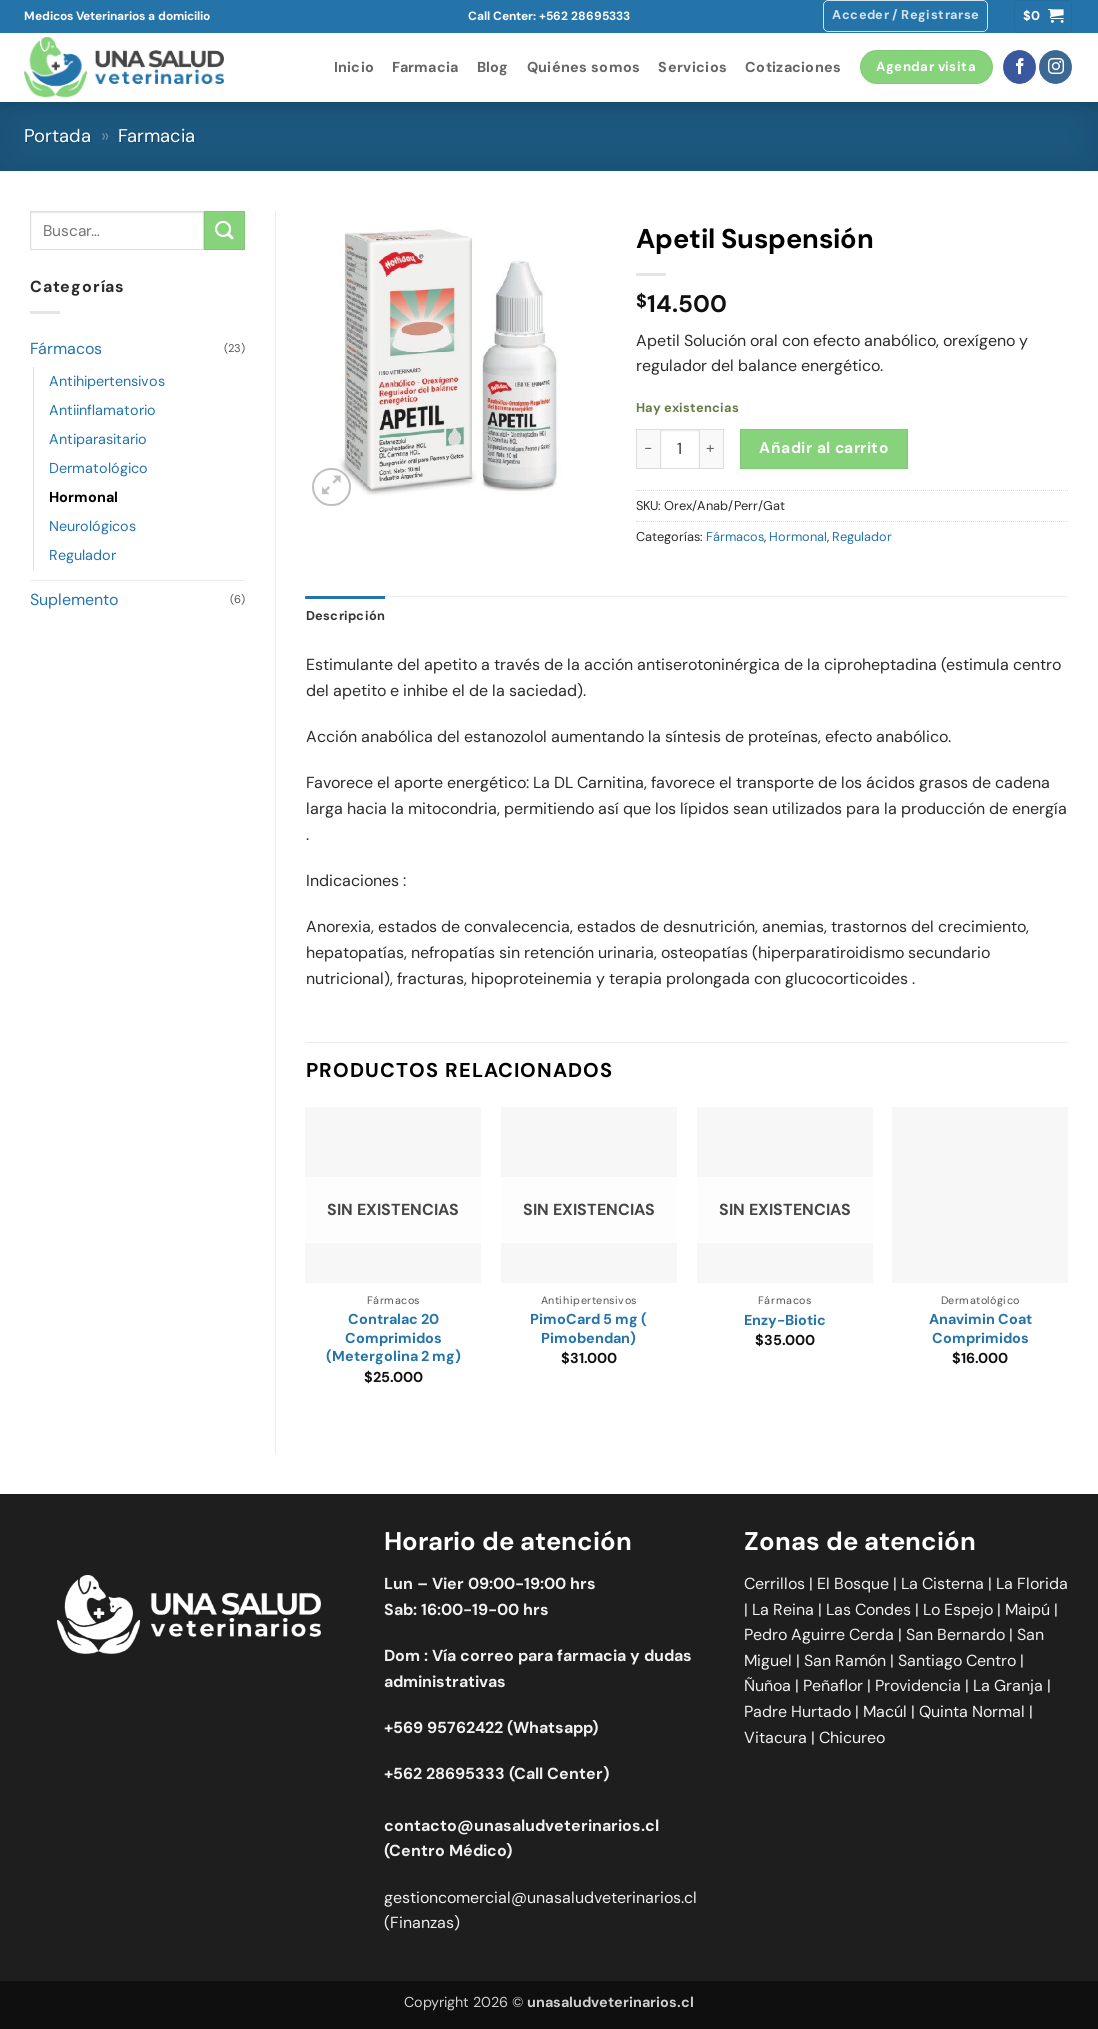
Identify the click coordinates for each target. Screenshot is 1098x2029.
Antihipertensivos (107, 381)
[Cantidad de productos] (680, 449)
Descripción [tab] (346, 615)
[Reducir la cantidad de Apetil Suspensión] (648, 449)
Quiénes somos (584, 67)
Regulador (82, 555)
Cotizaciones (793, 67)
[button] (905, 16)
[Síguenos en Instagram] (1055, 67)
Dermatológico (98, 468)
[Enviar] (224, 230)
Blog (493, 67)
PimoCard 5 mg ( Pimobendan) (588, 1328)
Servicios (692, 67)
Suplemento (74, 599)
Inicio (354, 67)
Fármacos (66, 348)
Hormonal (83, 497)
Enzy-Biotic (785, 1320)
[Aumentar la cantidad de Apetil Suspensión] (712, 449)
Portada (57, 136)
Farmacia (425, 67)
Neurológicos (92, 526)
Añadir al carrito (823, 448)
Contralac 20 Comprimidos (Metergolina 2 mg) (393, 1337)
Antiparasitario (98, 439)
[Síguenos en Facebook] (1019, 67)
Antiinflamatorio (102, 410)
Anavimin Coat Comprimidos (980, 1328)
